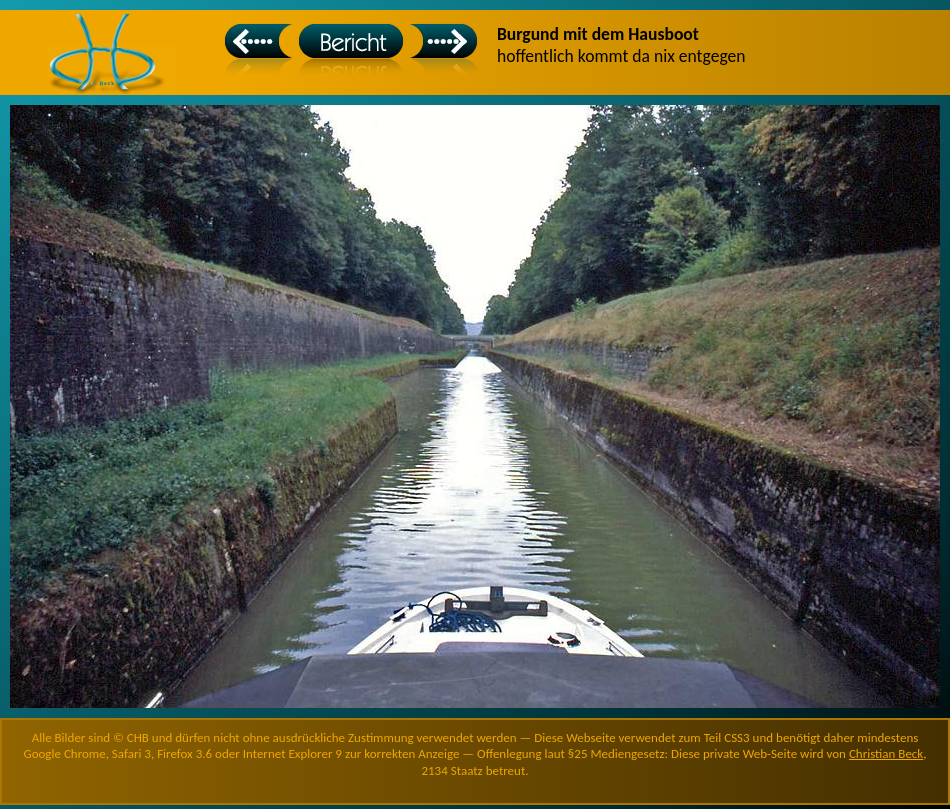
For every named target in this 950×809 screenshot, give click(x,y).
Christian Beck (886, 753)
